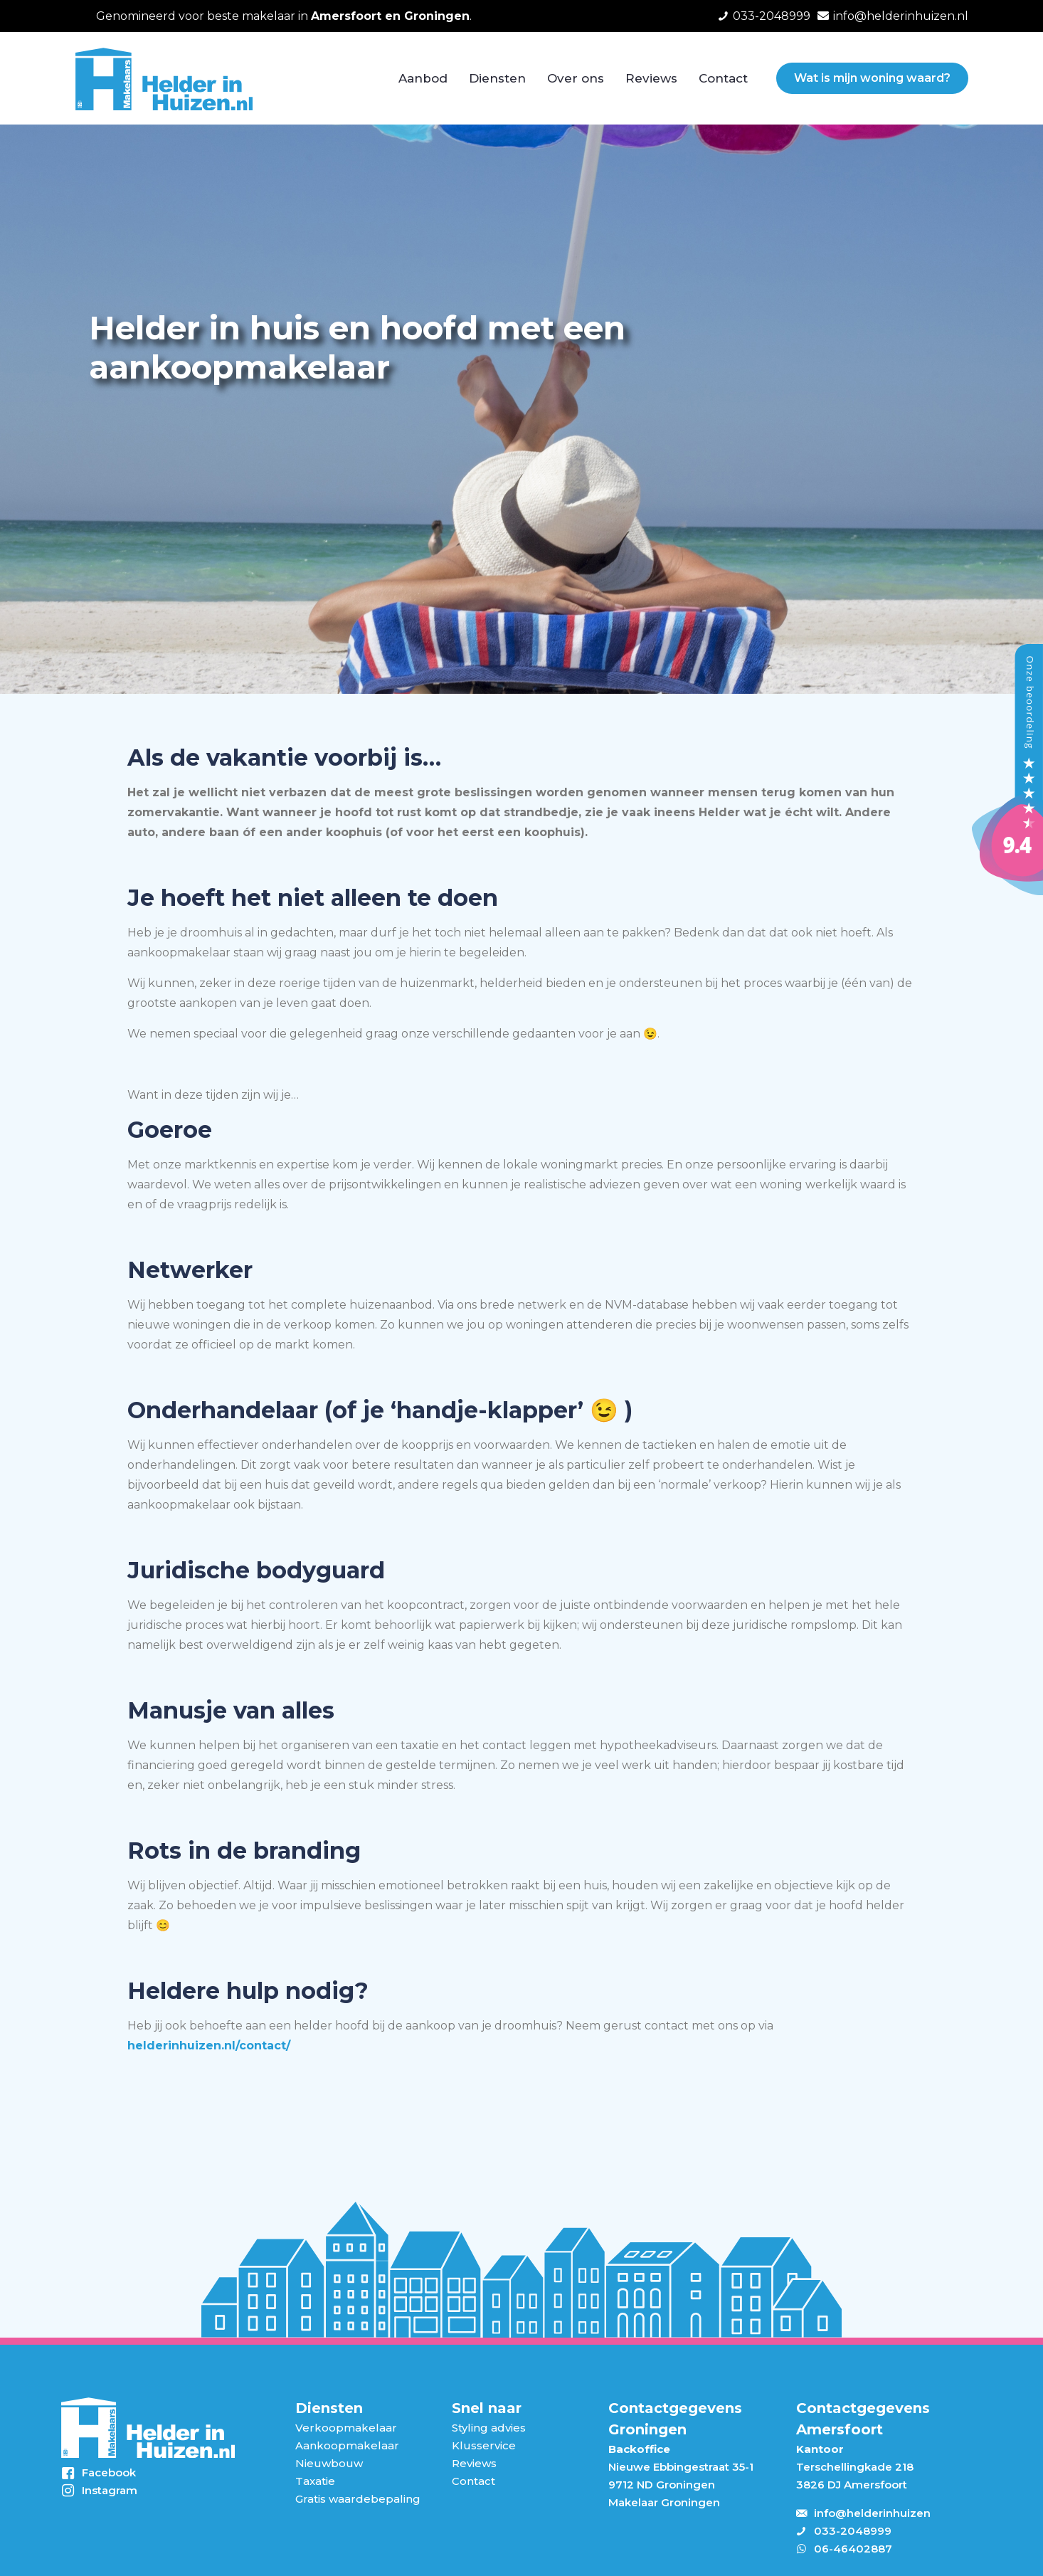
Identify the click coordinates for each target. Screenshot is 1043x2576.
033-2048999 (852, 2531)
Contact (473, 2481)
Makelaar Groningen (664, 2502)
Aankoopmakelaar (347, 2445)
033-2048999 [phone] (771, 16)
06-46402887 (853, 2548)
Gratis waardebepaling (357, 2499)
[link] (147, 2428)
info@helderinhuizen (872, 2513)
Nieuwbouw (329, 2463)
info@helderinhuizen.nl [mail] (900, 16)
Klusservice (484, 2445)
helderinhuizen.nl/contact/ (208, 2045)
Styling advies (489, 2427)
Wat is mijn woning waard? (872, 78)
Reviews (474, 2463)
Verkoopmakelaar (346, 2427)
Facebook (109, 2472)
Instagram (109, 2490)
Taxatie (315, 2481)
